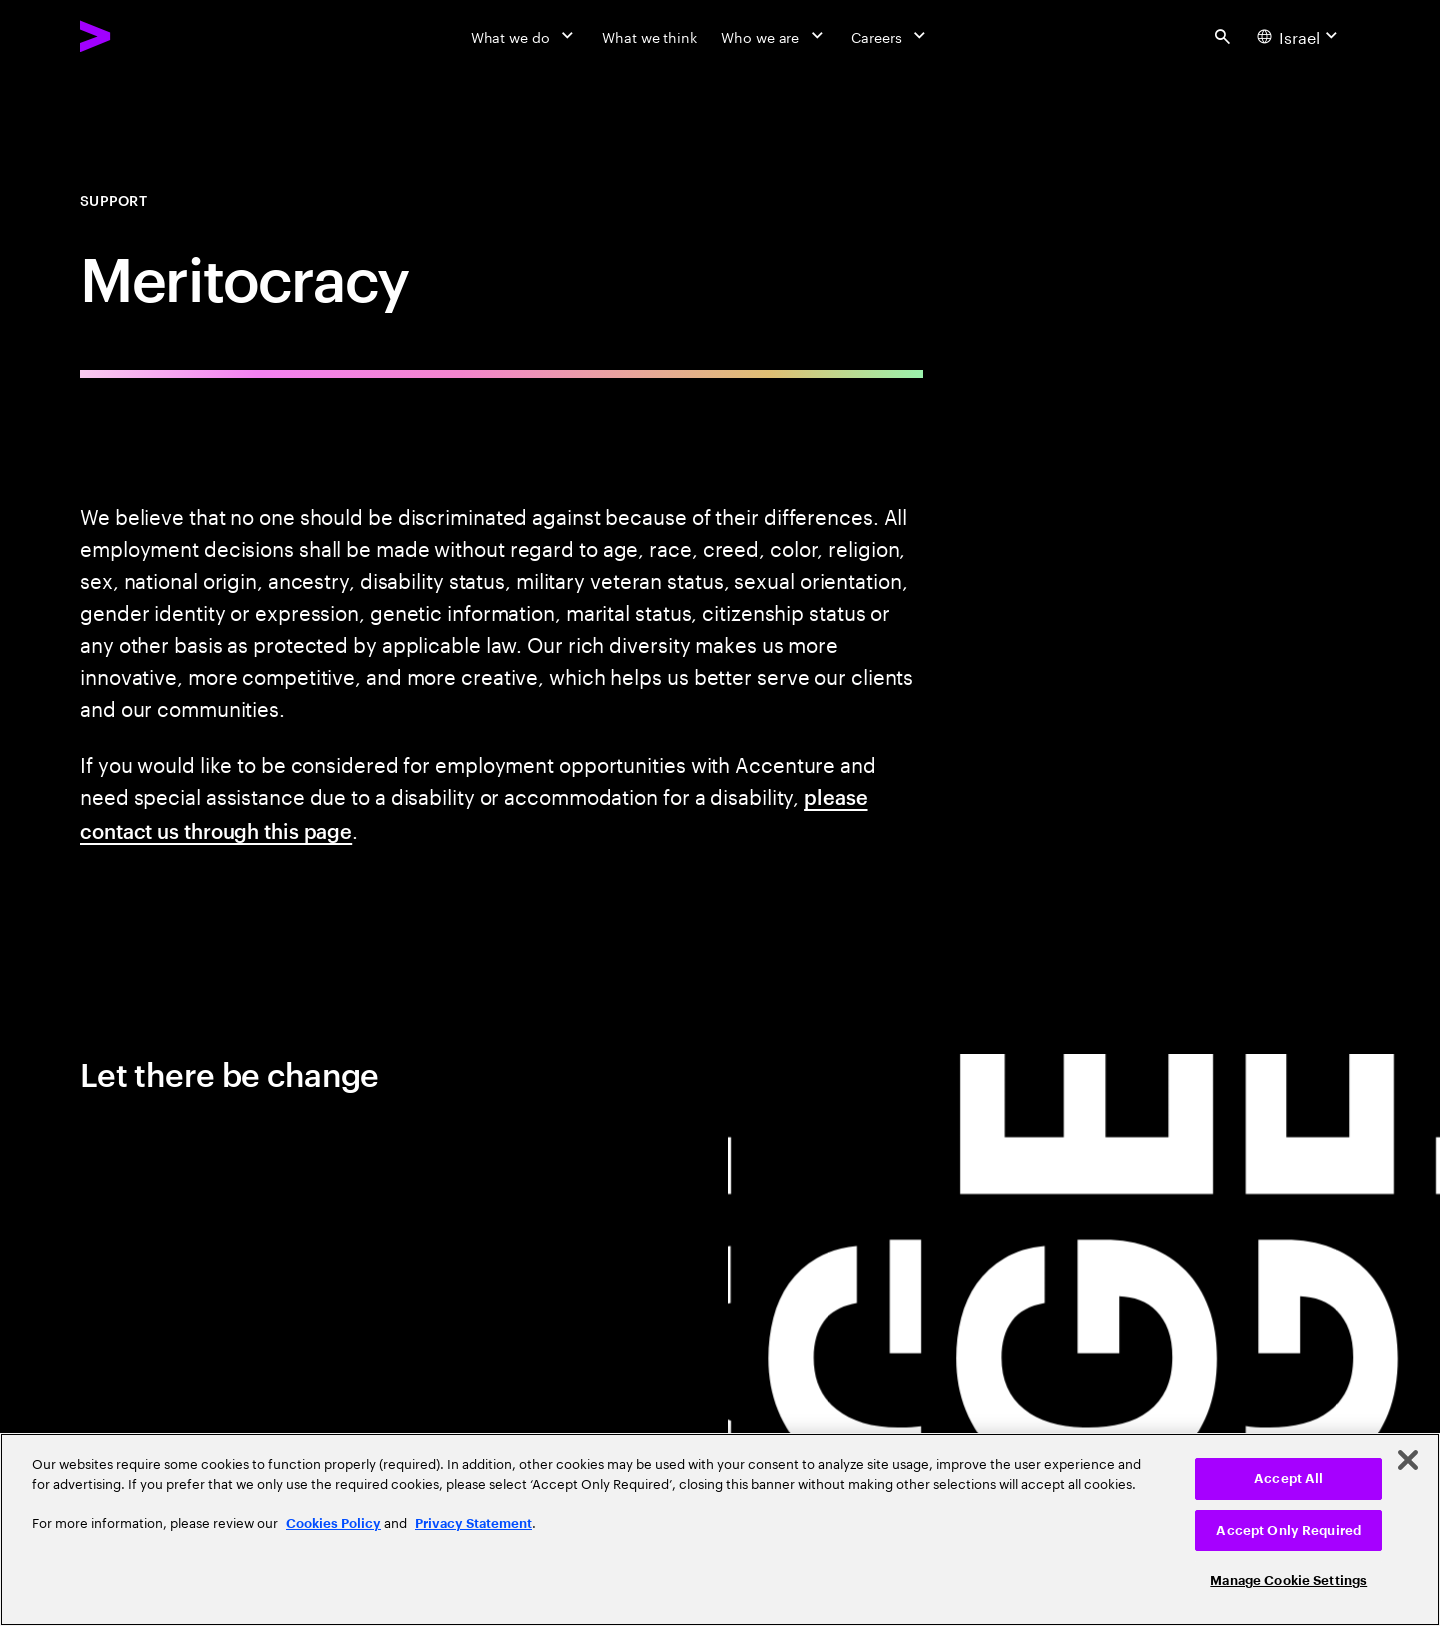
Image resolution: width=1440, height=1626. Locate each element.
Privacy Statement (473, 1523)
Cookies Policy (333, 1523)
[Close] (1408, 1460)
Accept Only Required (1288, 1530)
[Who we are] (774, 36)
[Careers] (890, 36)
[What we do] (524, 36)
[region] (720, 1529)
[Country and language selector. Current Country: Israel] (1300, 36)
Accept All (1288, 1478)
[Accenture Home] (141, 36)
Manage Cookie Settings (1288, 1580)
